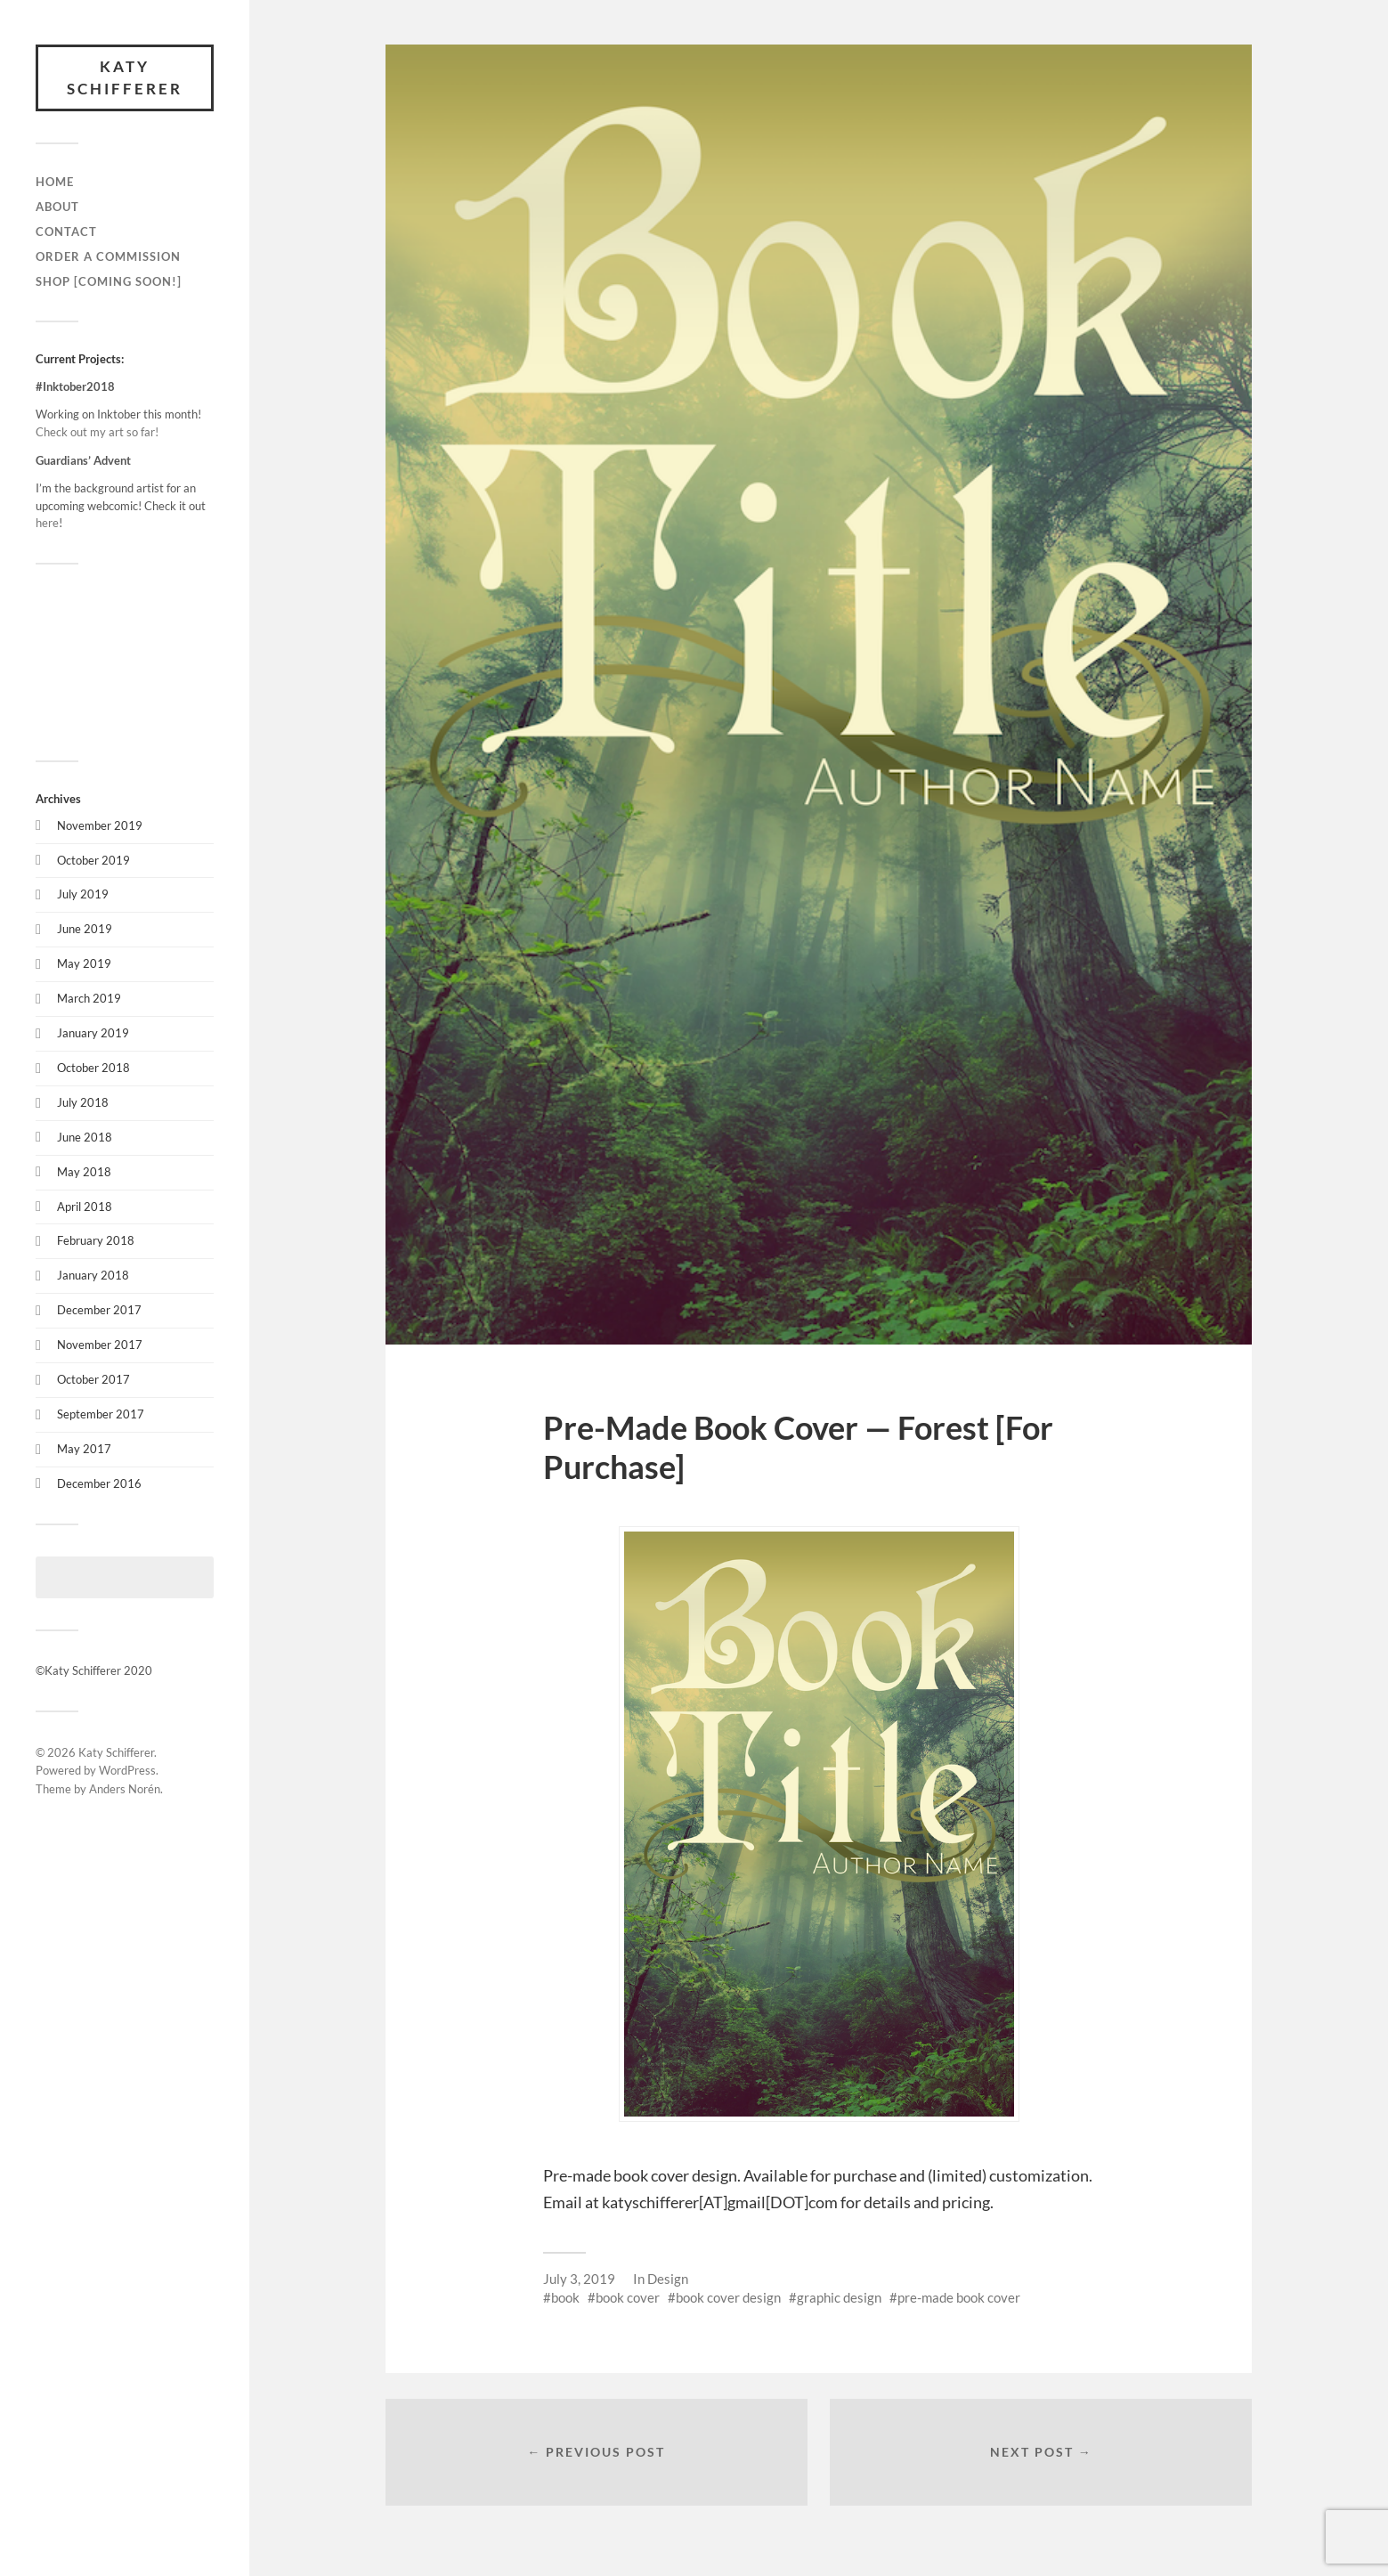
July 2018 (83, 1102)
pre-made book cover (958, 2297)
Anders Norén (124, 1789)
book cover (628, 2297)
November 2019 (99, 825)
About (57, 206)
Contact (66, 231)
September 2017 (100, 1414)
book (565, 2297)
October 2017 (93, 1379)
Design (667, 2279)
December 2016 (99, 1483)
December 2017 (99, 1310)
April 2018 (84, 1206)
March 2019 (89, 998)
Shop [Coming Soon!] (109, 281)
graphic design (839, 2297)
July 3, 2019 (579, 2279)
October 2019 (93, 860)
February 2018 (95, 1240)
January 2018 (93, 1275)
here (47, 523)
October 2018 (93, 1067)
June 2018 (84, 1137)
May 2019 (84, 963)
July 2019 (83, 895)
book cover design (728, 2297)
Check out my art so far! (97, 432)
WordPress (127, 1771)
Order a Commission (108, 256)
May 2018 (84, 1172)
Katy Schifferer (125, 78)
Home (55, 182)
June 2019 (84, 929)
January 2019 (93, 1033)
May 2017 (84, 1449)
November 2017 (99, 1344)
